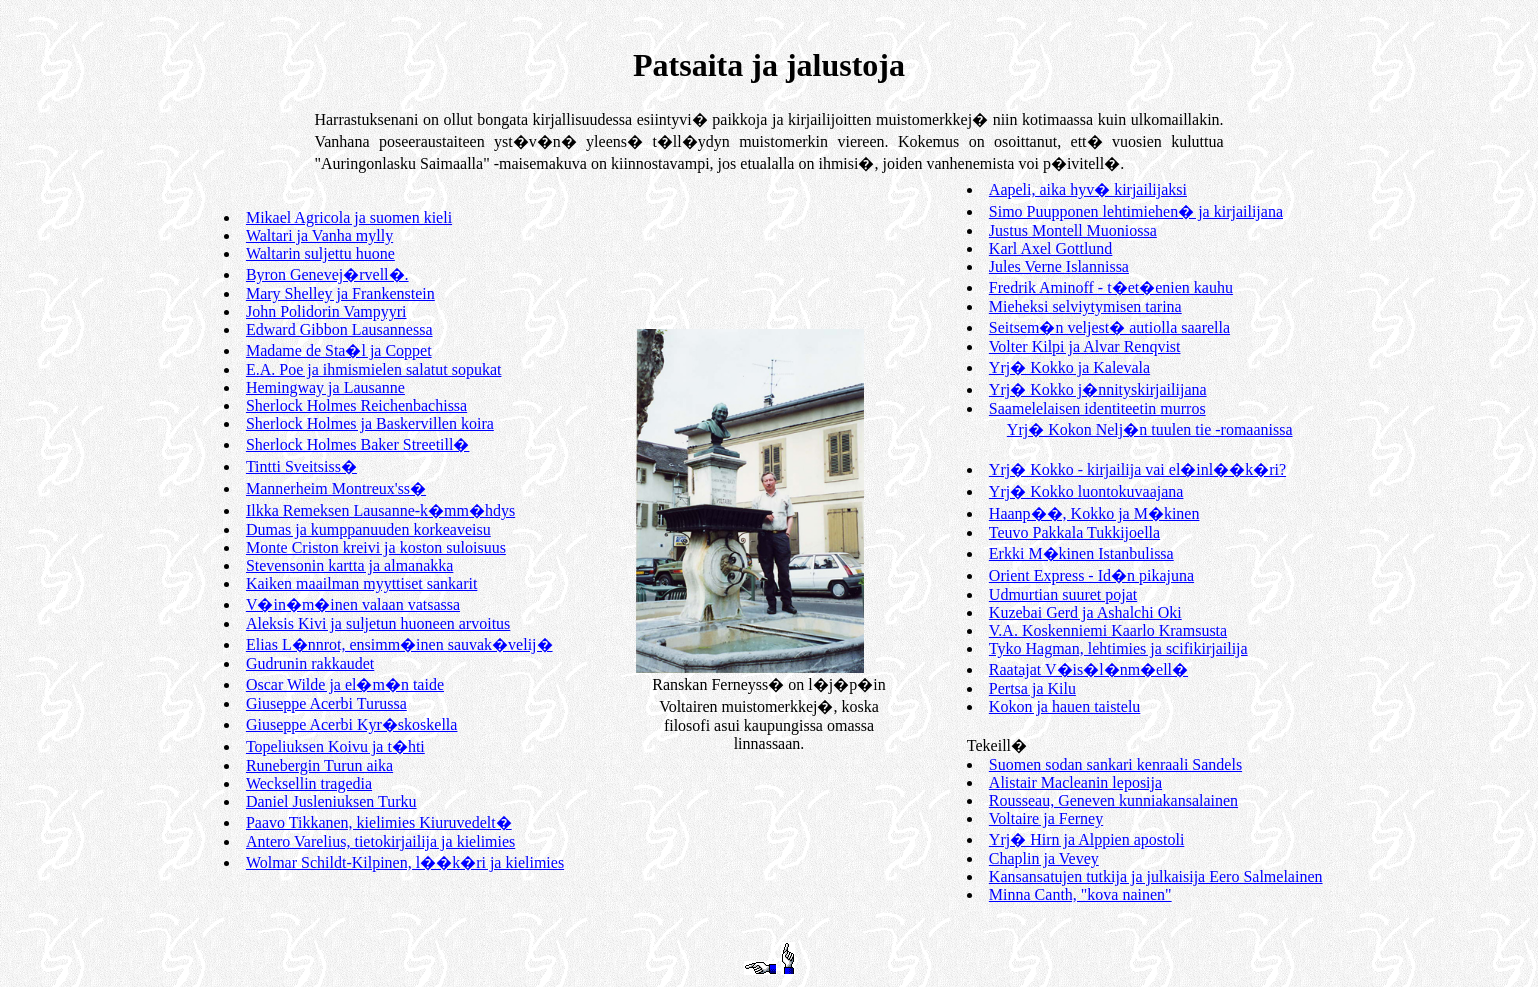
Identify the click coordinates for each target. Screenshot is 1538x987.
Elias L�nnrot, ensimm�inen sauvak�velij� (399, 644)
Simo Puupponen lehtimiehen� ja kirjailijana (1136, 211)
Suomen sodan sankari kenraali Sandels (1115, 764)
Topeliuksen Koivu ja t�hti (335, 746)
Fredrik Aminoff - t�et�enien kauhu (1111, 287)
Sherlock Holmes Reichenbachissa (356, 405)
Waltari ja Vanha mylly (319, 235)
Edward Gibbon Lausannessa (339, 329)
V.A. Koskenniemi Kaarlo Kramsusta (1108, 630)
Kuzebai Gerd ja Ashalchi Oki (1085, 612)
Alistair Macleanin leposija (1075, 782)
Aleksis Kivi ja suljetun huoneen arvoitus (378, 623)
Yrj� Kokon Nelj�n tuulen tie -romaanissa (1150, 429)
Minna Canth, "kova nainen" (1080, 894)
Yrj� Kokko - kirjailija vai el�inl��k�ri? (1137, 469)
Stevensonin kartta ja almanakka (349, 565)
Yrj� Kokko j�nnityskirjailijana (1098, 389)
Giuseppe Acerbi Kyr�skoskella (352, 724)
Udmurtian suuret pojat (1063, 594)
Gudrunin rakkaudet (310, 663)
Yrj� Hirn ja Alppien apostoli (1087, 839)
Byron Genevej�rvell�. (327, 274)
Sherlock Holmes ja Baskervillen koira (370, 423)
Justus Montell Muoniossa (1073, 230)
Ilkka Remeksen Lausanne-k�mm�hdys (380, 510)
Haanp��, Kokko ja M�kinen (1094, 513)
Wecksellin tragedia (309, 783)
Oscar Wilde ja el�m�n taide (345, 684)
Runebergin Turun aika (319, 765)
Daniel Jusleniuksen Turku (331, 801)
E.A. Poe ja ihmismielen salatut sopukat (374, 369)
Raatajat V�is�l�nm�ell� (1088, 669)
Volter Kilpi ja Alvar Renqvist (1085, 346)
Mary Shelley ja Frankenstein (340, 293)
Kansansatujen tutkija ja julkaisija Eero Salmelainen (1156, 876)
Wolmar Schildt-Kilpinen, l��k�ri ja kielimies (405, 862)
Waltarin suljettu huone (320, 253)
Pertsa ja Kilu (1032, 688)
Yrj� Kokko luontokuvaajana (1086, 491)
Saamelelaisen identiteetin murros (1097, 408)
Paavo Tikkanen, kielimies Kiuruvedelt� (379, 822)
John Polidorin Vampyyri (326, 311)
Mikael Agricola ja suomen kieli (349, 217)
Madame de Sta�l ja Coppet (339, 350)
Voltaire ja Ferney (1046, 818)
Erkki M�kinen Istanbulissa (1081, 553)
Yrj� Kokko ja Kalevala (1069, 367)
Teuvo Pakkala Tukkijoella (1074, 532)
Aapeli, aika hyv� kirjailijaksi (1088, 189)
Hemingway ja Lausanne (325, 387)
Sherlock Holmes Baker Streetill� (358, 444)
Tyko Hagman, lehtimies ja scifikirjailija (1118, 648)
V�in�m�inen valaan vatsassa (353, 604)
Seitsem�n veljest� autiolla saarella (1109, 327)
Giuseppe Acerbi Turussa (326, 703)
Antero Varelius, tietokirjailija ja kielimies (380, 841)
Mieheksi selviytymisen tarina (1085, 306)
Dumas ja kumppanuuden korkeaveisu (368, 529)
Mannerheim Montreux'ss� (336, 488)
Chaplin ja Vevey (1044, 858)
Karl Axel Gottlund (1051, 248)
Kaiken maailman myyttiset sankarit (362, 583)
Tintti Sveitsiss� (301, 466)
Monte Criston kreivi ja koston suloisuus (376, 547)
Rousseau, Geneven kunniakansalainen (1113, 800)
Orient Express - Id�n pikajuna (1091, 575)
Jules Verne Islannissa (1059, 266)
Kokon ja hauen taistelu (1065, 706)
